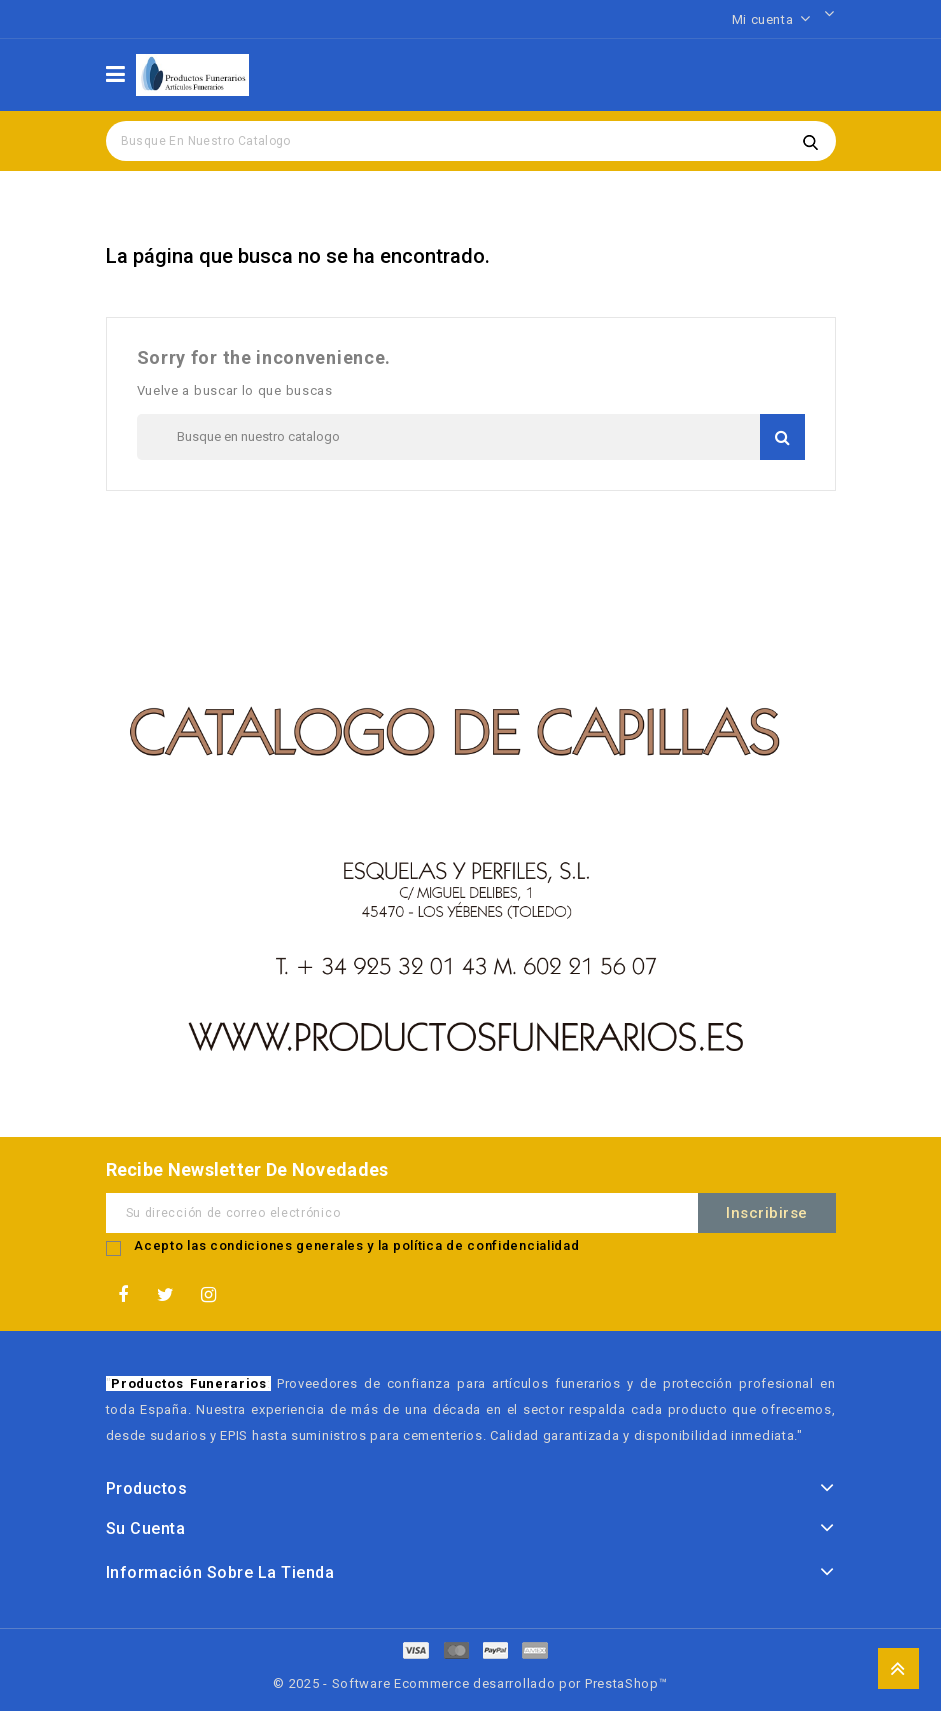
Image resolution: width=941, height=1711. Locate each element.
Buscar (811, 141)
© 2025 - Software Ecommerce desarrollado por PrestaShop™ (470, 1683)
